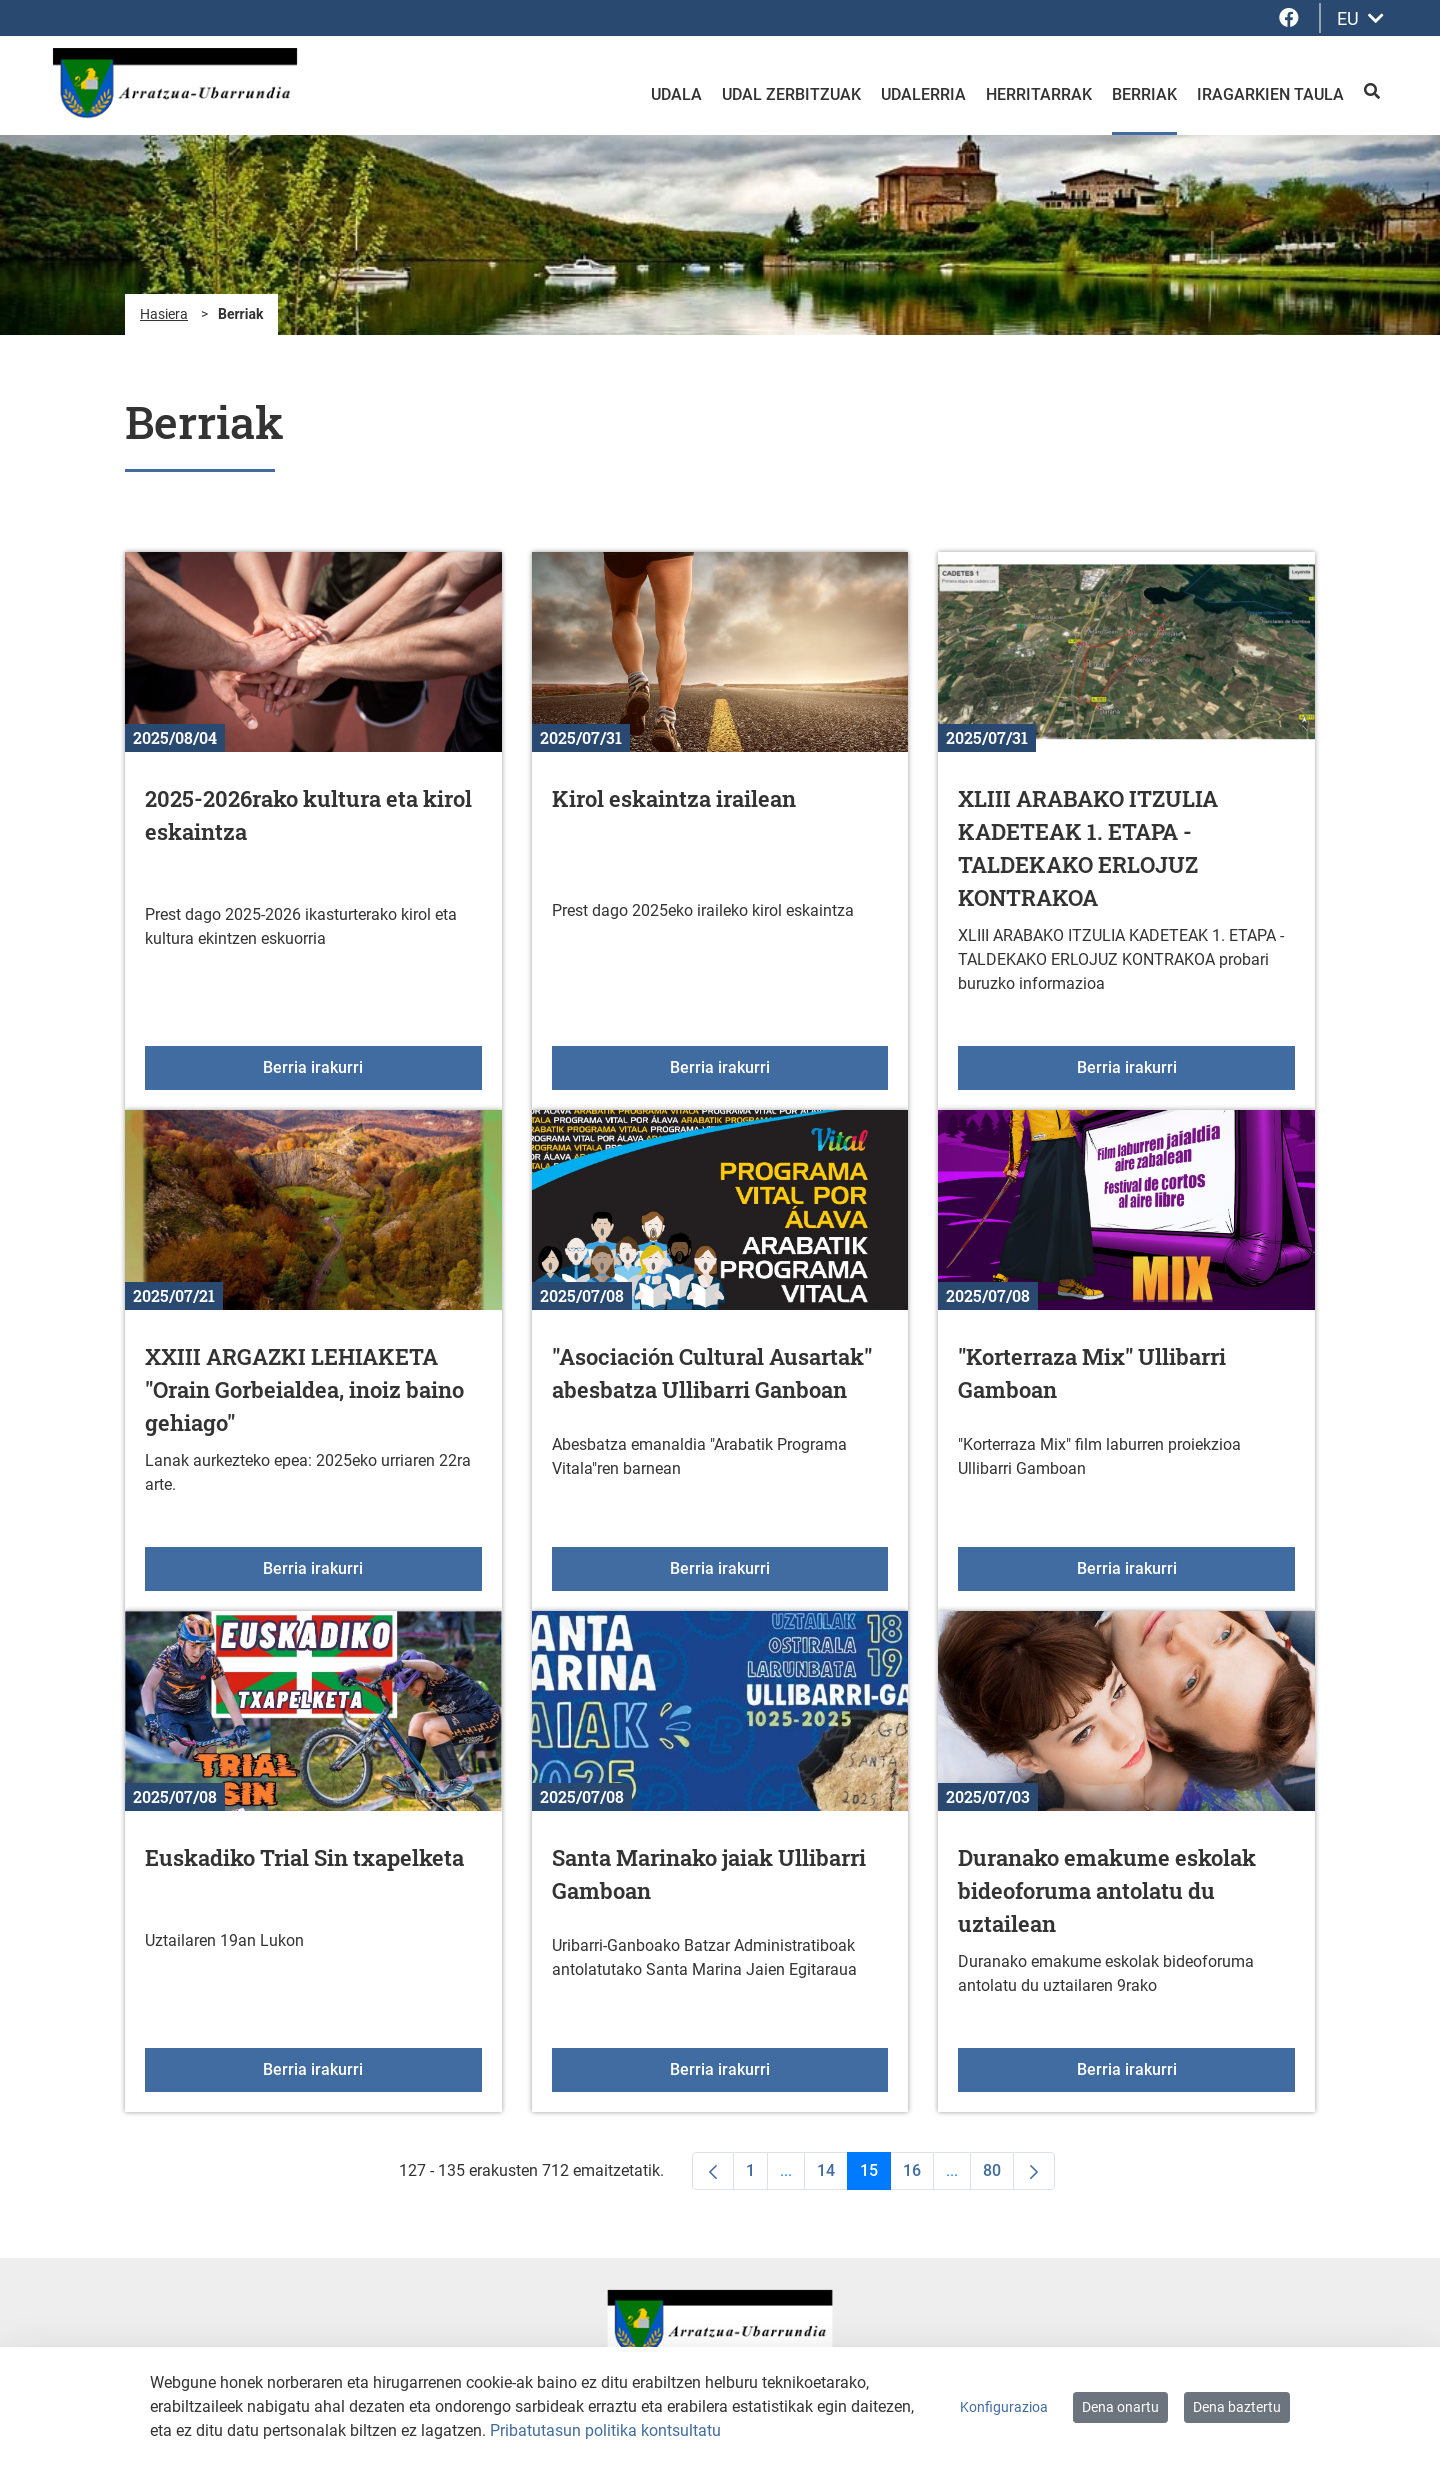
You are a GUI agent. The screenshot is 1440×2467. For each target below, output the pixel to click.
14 (832, 2175)
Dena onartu (1120, 2407)
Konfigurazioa (1004, 2407)
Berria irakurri (372, 1066)
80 (998, 2175)
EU (1360, 18)
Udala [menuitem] (676, 94)
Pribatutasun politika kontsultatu (605, 2430)
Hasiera (164, 314)
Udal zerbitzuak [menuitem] (791, 94)
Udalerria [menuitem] (923, 94)
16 (918, 2175)
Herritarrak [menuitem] (1039, 94)
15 (875, 2175)
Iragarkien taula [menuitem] (1270, 94)
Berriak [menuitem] (1144, 94)
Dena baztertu (1237, 2407)
